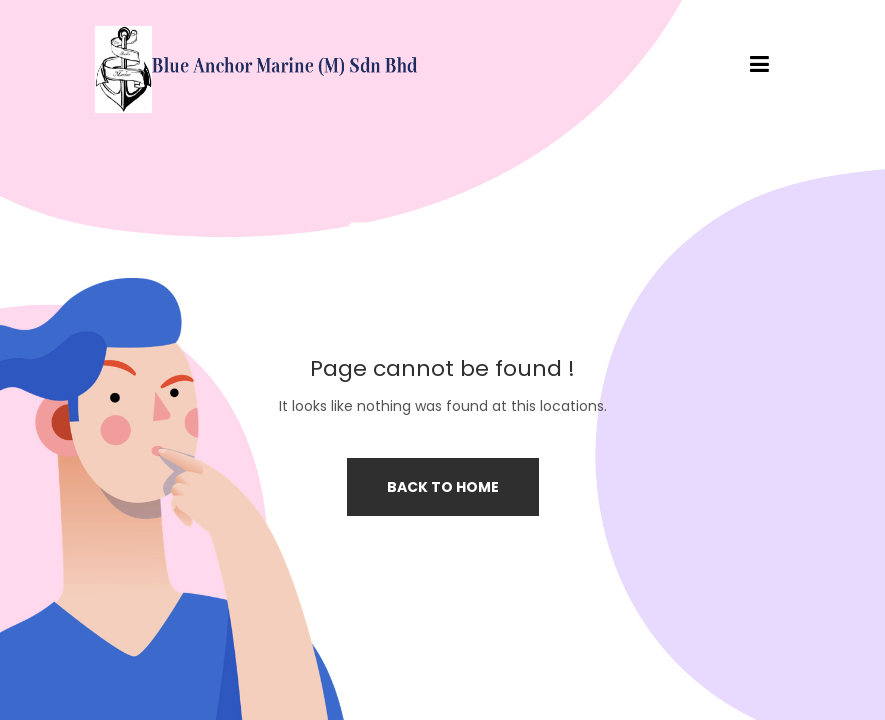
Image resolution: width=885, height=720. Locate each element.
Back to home (443, 487)
